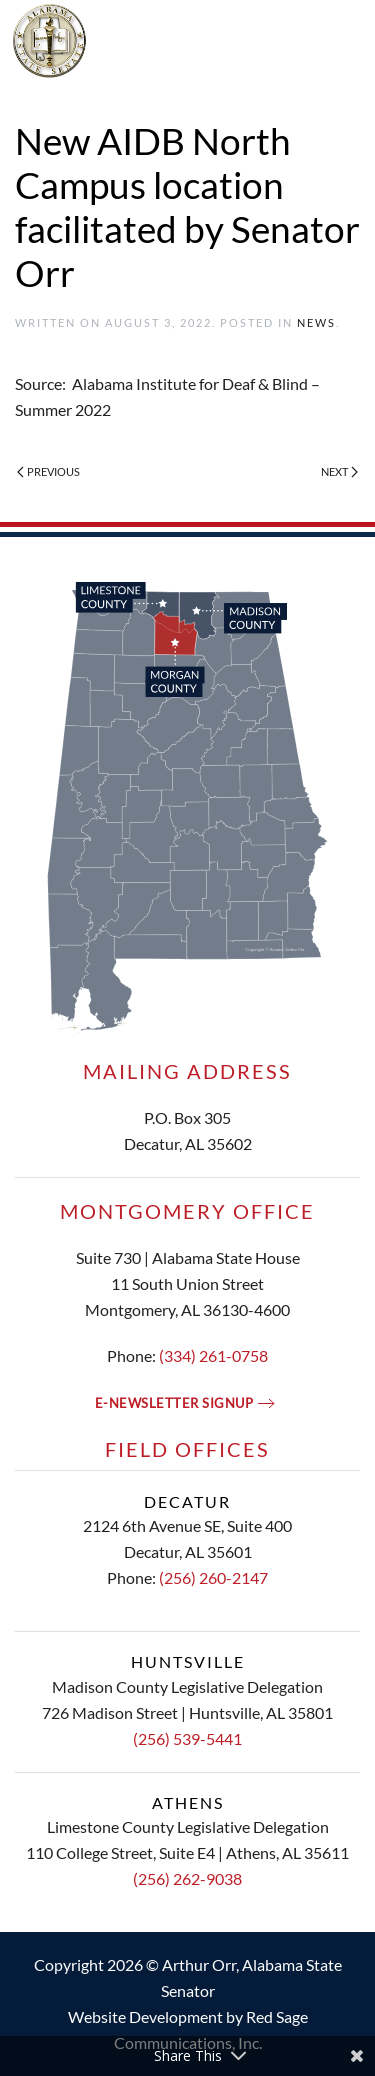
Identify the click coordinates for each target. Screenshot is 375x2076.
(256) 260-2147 (213, 1577)
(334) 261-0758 (213, 1355)
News (316, 322)
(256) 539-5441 (187, 1738)
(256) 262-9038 (187, 1878)
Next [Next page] (339, 471)
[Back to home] (188, 40)
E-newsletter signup (174, 1403)
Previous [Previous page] (48, 471)
